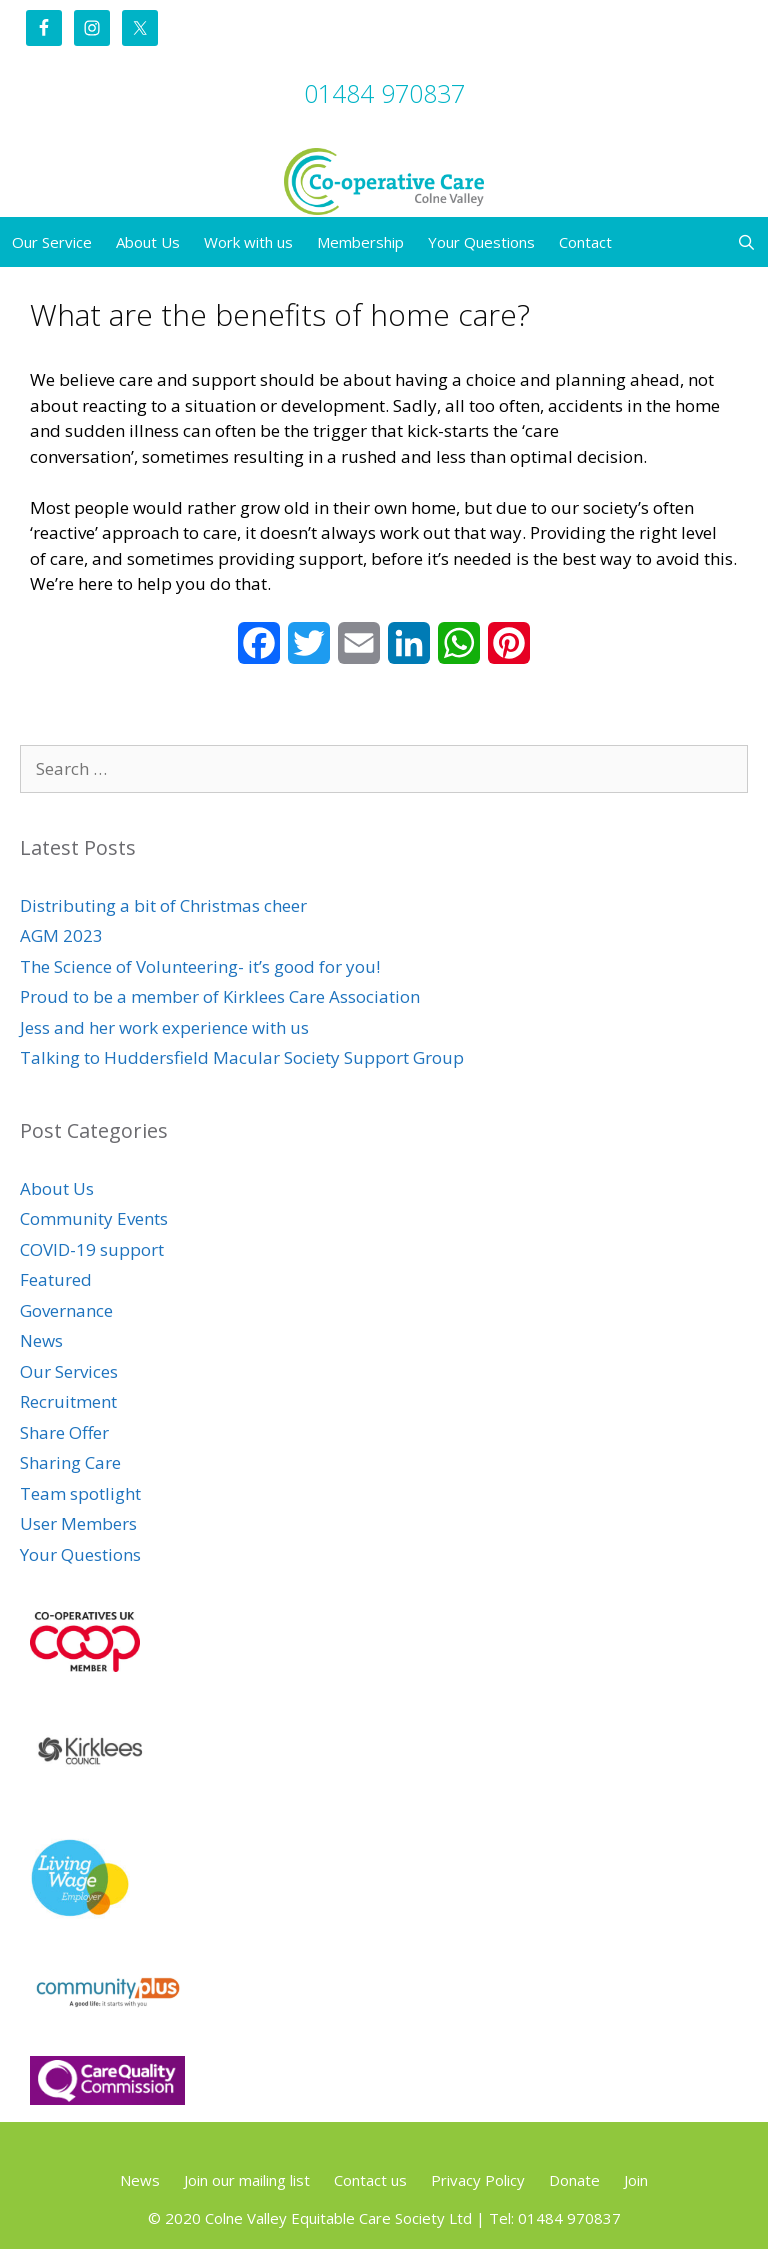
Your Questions (481, 242)
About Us (148, 242)
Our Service (52, 242)
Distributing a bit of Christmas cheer (163, 905)
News (41, 1340)
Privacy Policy (478, 2180)
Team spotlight (80, 1493)
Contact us (370, 2180)
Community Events (94, 1218)
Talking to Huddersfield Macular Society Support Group (242, 1057)
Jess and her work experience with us (164, 1027)
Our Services (69, 1371)
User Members (78, 1523)
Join (636, 2180)
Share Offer (64, 1432)
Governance (66, 1310)
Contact (585, 242)
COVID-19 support (92, 1249)
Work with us (248, 242)
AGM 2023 (61, 935)
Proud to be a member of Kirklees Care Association (220, 996)
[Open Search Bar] (746, 242)
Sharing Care (70, 1462)
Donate (574, 2180)
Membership (360, 242)
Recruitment (68, 1401)
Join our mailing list (247, 2180)
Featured (56, 1279)
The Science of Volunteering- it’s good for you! (200, 966)
